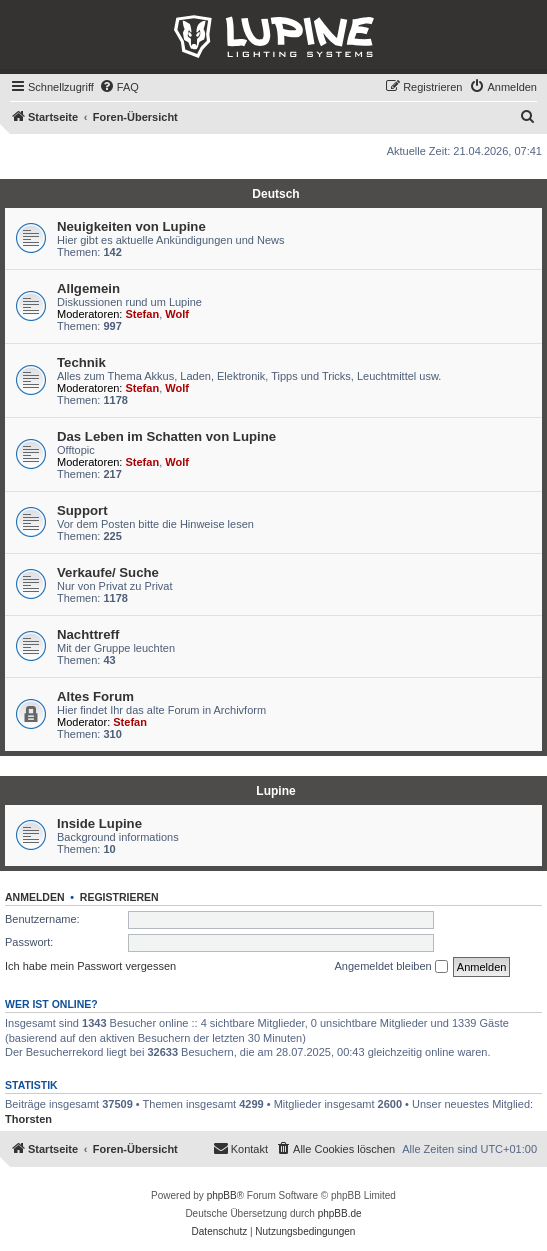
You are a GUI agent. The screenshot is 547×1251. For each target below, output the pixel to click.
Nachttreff (88, 634)
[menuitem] (119, 87)
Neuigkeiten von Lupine (131, 226)
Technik (81, 362)
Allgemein (88, 288)
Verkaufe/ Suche (108, 572)
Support (82, 510)
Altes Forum (95, 696)
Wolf (177, 314)
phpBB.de (340, 1213)
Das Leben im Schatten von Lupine (166, 436)
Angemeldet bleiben (390, 967)
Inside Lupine (99, 823)
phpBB (222, 1195)
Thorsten (28, 1119)
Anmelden (35, 897)
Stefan (143, 314)
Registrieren (119, 897)
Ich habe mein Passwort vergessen (90, 966)
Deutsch (275, 194)
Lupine (275, 791)
